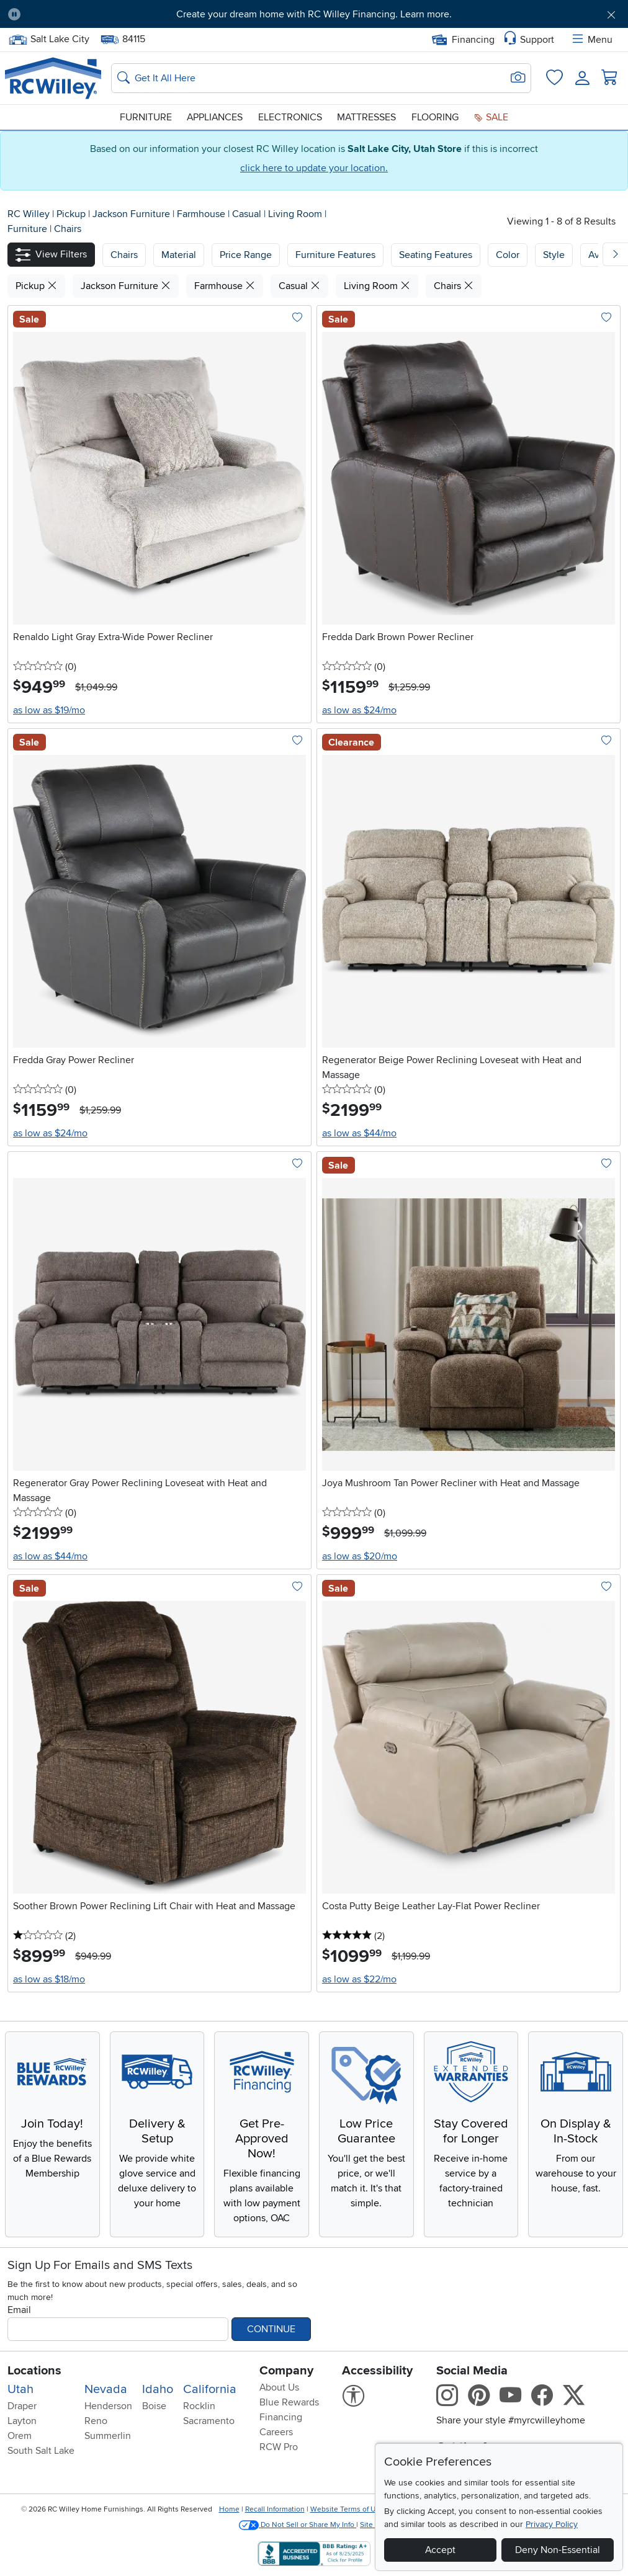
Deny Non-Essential (557, 2550)
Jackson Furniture (132, 214)
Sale (490, 117)
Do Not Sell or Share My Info (297, 2524)
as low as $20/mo (359, 1556)
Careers (276, 2432)
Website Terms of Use (347, 2509)
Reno (95, 2421)
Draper (22, 2406)
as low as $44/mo (359, 1133)
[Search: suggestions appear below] (321, 78)
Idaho (157, 2389)
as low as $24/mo (359, 710)
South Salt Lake (40, 2451)
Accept (440, 2550)
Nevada (105, 2389)
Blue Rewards (289, 2402)
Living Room (296, 214)
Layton (22, 2421)
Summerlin (107, 2436)
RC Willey (28, 214)
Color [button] (507, 255)
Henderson (108, 2406)
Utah (20, 2389)
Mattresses (366, 117)
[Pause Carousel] (14, 14)
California (209, 2389)
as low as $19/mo (49, 710)
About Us (279, 2387)
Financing (463, 39)
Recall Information (275, 2509)
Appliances (215, 117)
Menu (591, 40)
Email (19, 2310)
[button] (51, 255)
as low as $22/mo (359, 1979)
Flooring (435, 117)
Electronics (290, 117)
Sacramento (209, 2421)
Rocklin (199, 2406)
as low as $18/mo (49, 1979)
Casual (248, 214)
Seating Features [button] (435, 255)
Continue (271, 2329)
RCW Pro (278, 2447)
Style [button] (554, 255)
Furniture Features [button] (335, 255)
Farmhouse (202, 214)
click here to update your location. (314, 168)
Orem (19, 2436)
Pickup (72, 214)
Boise (154, 2406)
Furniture (146, 117)
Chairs (67, 229)
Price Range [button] (246, 255)
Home (229, 2509)
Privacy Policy (552, 2524)
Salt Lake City (48, 39)
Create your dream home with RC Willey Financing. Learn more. (314, 14)
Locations (34, 2370)
